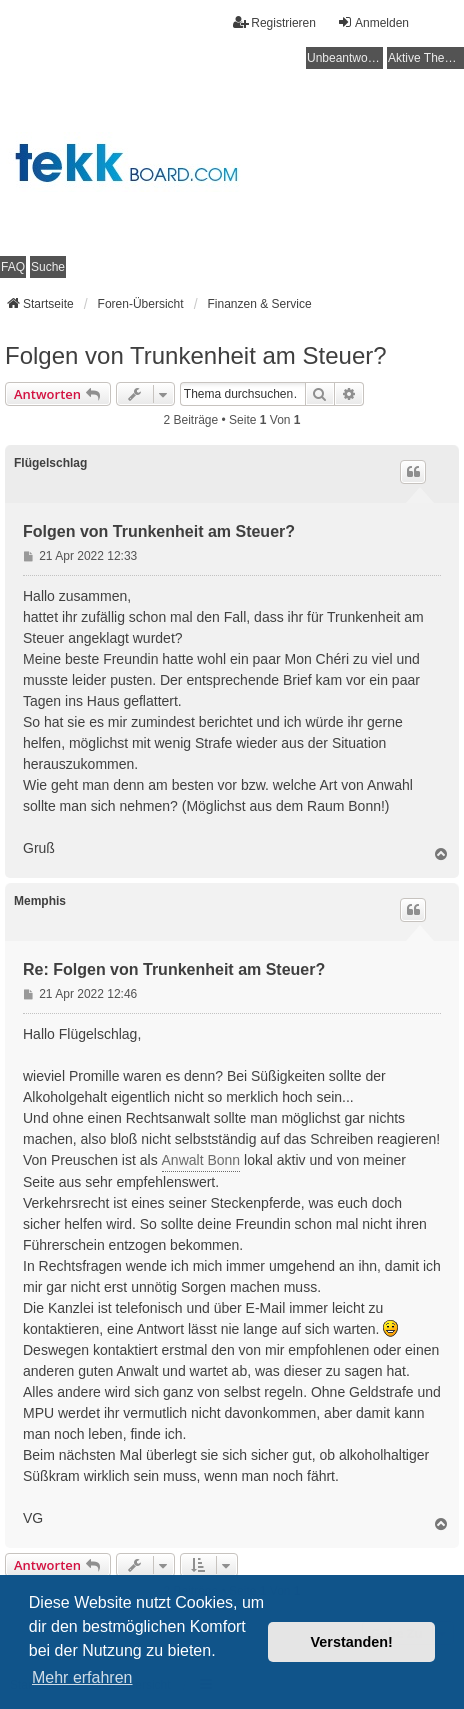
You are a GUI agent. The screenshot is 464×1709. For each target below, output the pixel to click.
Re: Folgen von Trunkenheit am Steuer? (174, 969)
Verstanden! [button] (352, 1642)
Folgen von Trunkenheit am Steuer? (196, 355)
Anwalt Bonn (201, 1160)
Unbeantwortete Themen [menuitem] (345, 58)
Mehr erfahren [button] (82, 1677)
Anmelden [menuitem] (373, 22)
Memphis (40, 901)
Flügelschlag (50, 463)
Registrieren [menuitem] (274, 22)
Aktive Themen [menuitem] (426, 58)
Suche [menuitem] (48, 267)
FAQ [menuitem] (13, 267)
